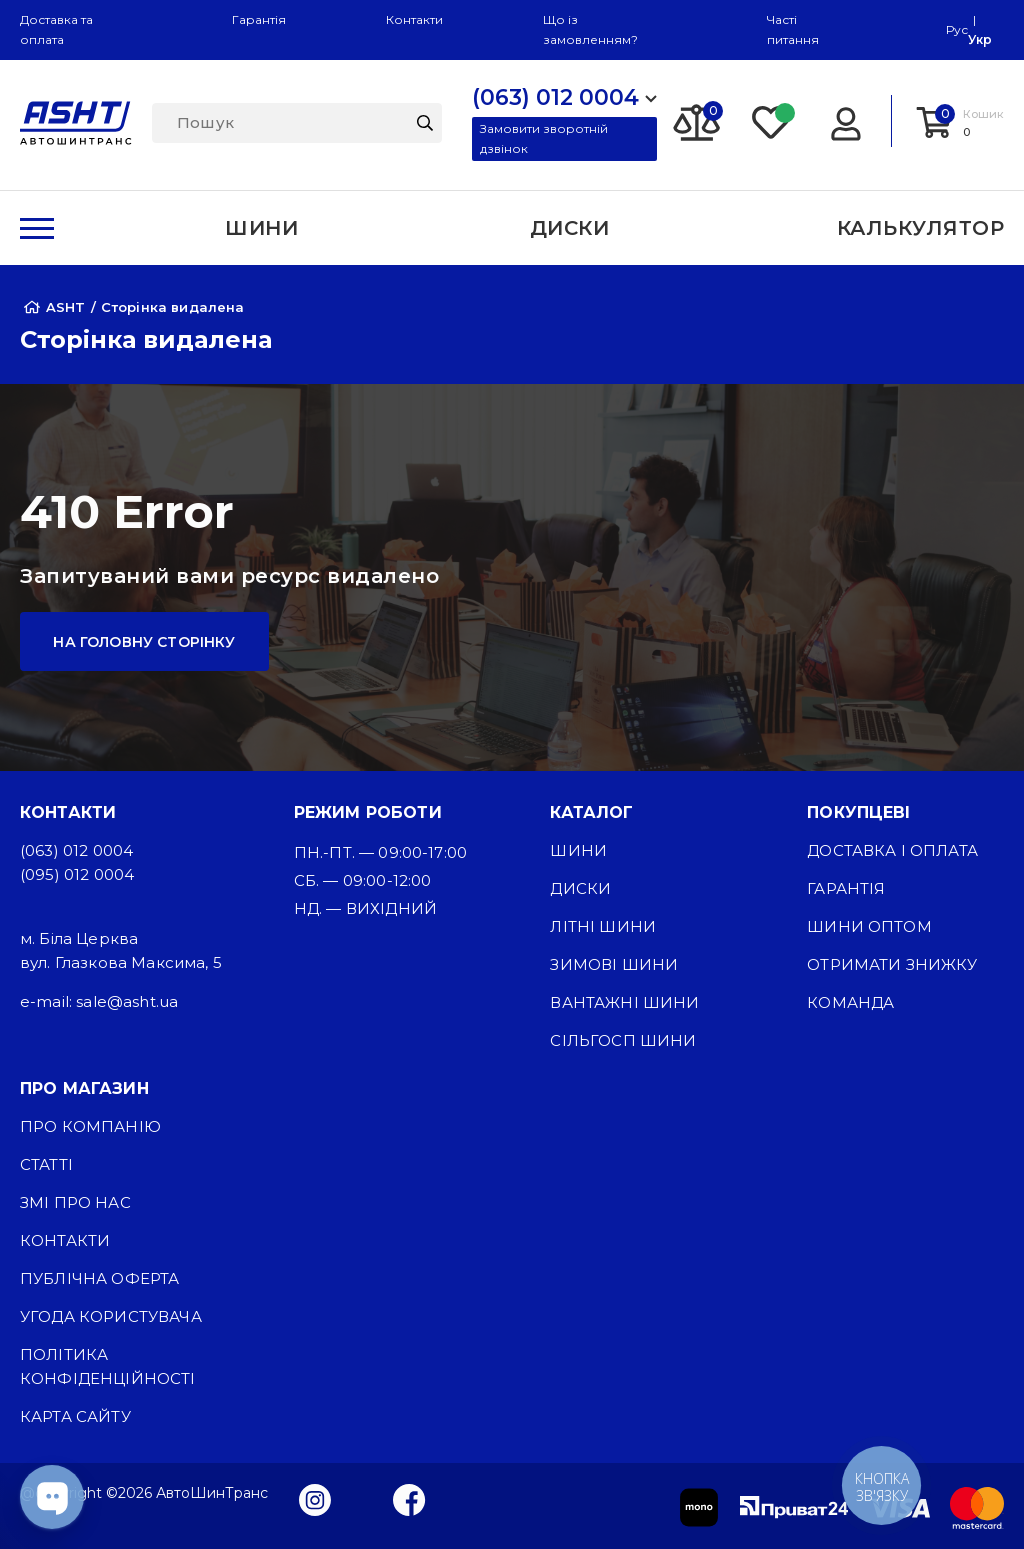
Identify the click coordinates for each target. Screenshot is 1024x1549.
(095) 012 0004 (77, 874)
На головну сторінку (144, 642)
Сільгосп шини (623, 1040)
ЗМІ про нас (75, 1202)
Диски (580, 888)
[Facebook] (409, 1499)
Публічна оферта (99, 1278)
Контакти (414, 19)
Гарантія (259, 19)
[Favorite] (772, 121)
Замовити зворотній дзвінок (544, 138)
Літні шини (603, 926)
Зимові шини (614, 964)
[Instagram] (315, 1499)
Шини (578, 850)
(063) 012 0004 (76, 850)
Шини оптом (869, 926)
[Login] (845, 121)
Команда (850, 1002)
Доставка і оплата (892, 850)
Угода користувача (111, 1316)
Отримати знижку (892, 964)
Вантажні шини (624, 1002)
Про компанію (90, 1126)
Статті (46, 1164)
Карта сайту (75, 1416)
